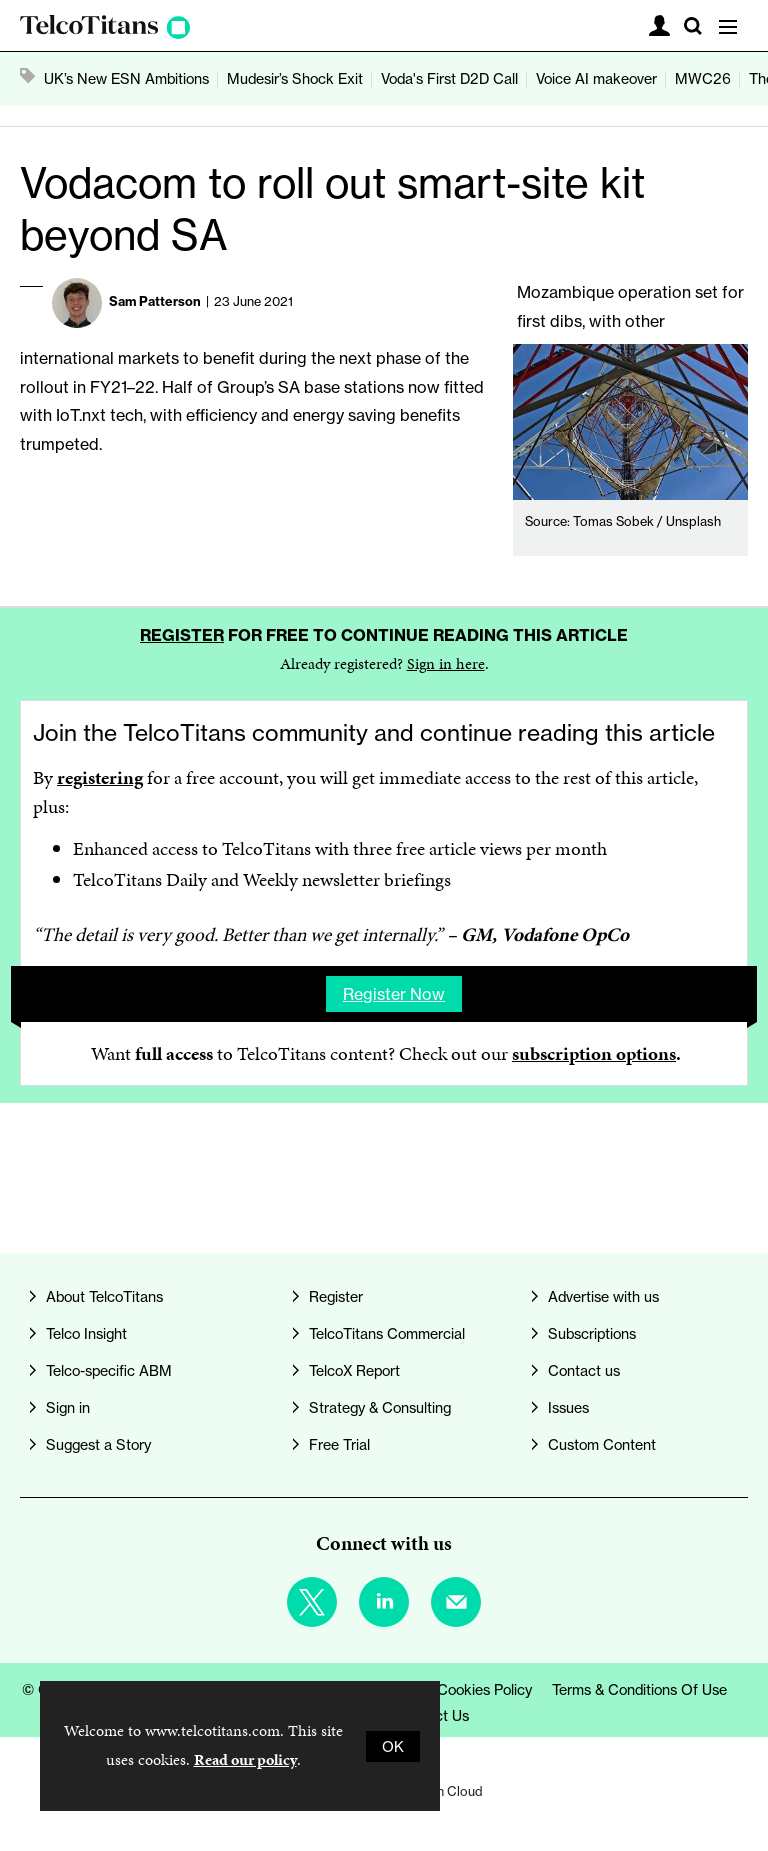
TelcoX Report (354, 1370)
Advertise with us (603, 1296)
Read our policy (245, 1759)
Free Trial (339, 1444)
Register (182, 635)
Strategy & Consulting (380, 1407)
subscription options (594, 1053)
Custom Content (602, 1444)
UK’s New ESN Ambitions (126, 78)
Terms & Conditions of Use (639, 1689)
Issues (568, 1407)
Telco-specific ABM (109, 1370)
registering (100, 777)
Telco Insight (86, 1333)
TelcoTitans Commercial (387, 1333)
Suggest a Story (98, 1444)
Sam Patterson (155, 301)
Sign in (68, 1407)
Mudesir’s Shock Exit (295, 78)
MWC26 (703, 78)
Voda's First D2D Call (449, 78)
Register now (394, 994)
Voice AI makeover (596, 78)
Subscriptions (592, 1333)
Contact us (584, 1370)
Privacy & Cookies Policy (452, 1689)
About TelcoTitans (104, 1296)
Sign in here (446, 663)
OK (393, 1746)
